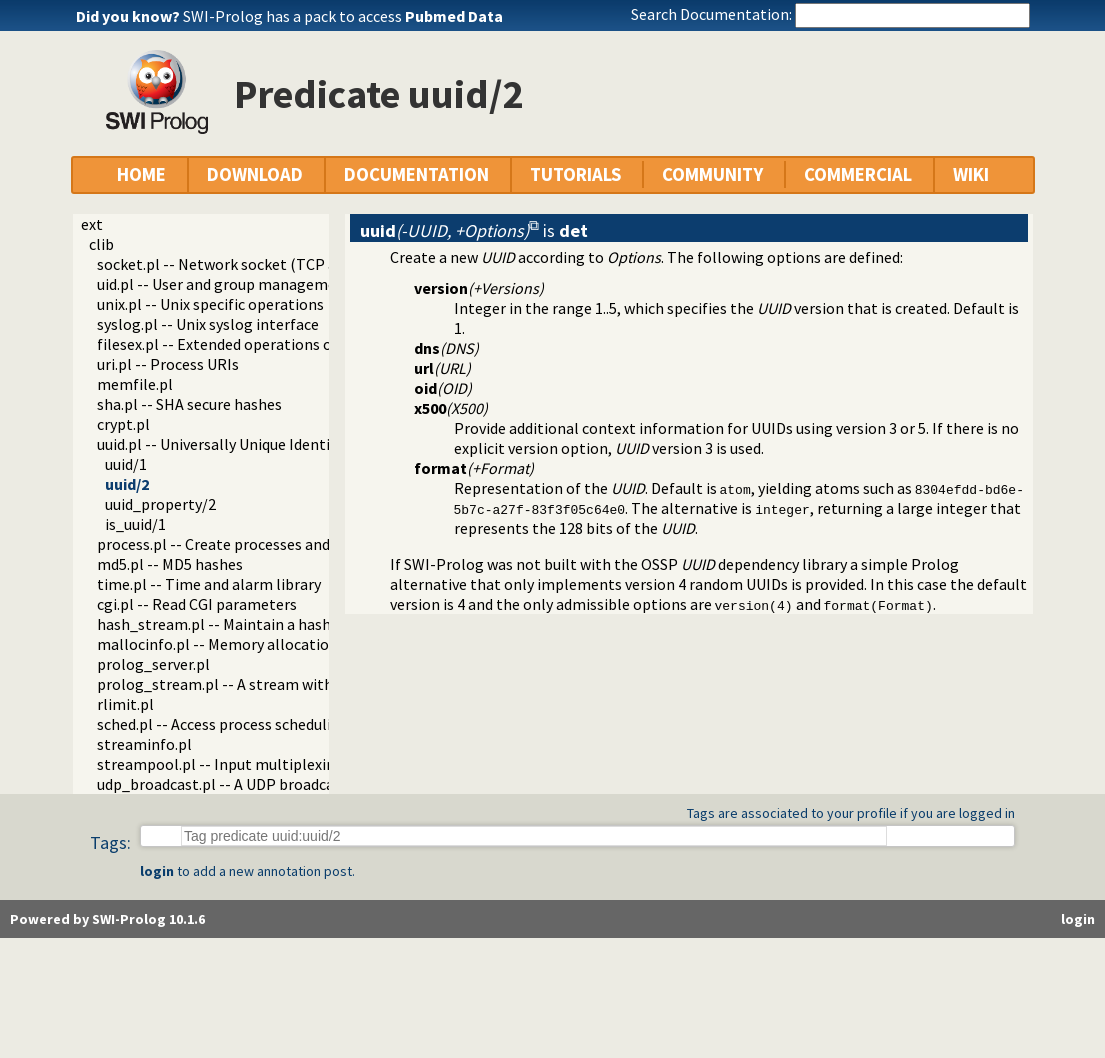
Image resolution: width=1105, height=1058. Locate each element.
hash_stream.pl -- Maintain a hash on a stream (256, 624)
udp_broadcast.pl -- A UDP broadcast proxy (243, 784)
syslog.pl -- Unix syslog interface (208, 324)
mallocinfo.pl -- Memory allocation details (242, 644)
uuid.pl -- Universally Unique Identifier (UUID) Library (275, 444)
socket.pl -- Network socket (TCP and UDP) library (268, 264)
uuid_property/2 (160, 504)
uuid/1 (126, 464)
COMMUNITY (712, 174)
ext (92, 224)
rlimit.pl (125, 704)
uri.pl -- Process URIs (168, 364)
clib (101, 244)
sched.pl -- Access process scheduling (223, 724)
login (157, 871)
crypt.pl (123, 424)
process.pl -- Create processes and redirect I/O (254, 544)
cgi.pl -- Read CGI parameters (197, 604)
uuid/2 (127, 484)
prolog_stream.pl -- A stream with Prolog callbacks (274, 684)
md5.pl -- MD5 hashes (170, 564)
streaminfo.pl (144, 744)
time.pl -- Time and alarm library (209, 584)
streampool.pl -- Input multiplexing (220, 764)
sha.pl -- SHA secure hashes (189, 404)
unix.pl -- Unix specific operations (210, 304)
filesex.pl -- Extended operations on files (235, 344)
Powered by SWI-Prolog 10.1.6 (107, 919)
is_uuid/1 (135, 524)
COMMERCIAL (858, 174)
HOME (141, 174)
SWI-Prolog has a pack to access (343, 16)
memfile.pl (135, 384)
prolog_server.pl (153, 664)
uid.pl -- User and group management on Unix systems (281, 284)
